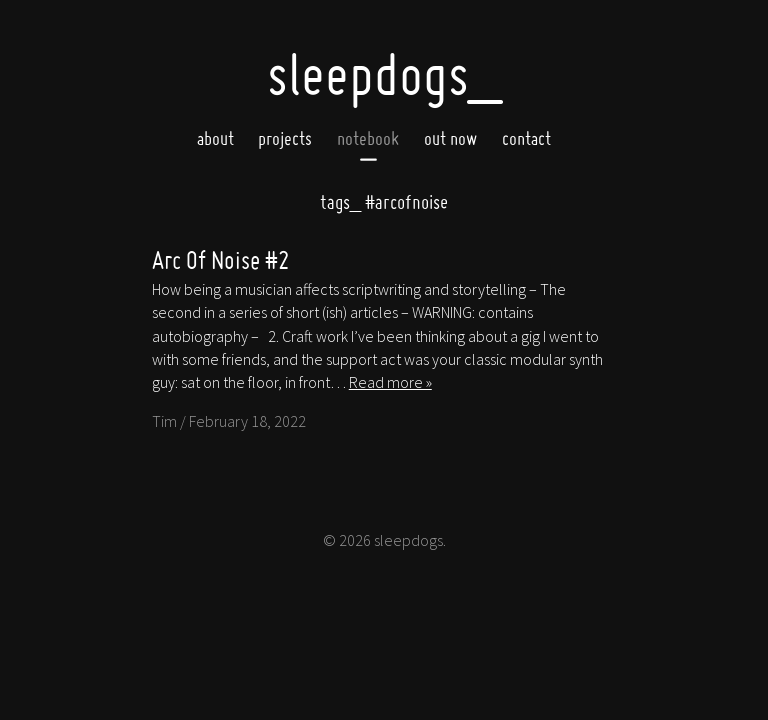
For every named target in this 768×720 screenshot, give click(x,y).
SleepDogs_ (384, 74)
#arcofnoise (384, 201)
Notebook (368, 139)
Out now (450, 139)
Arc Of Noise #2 (221, 259)
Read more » (390, 382)
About (215, 139)
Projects (285, 139)
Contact (526, 139)
